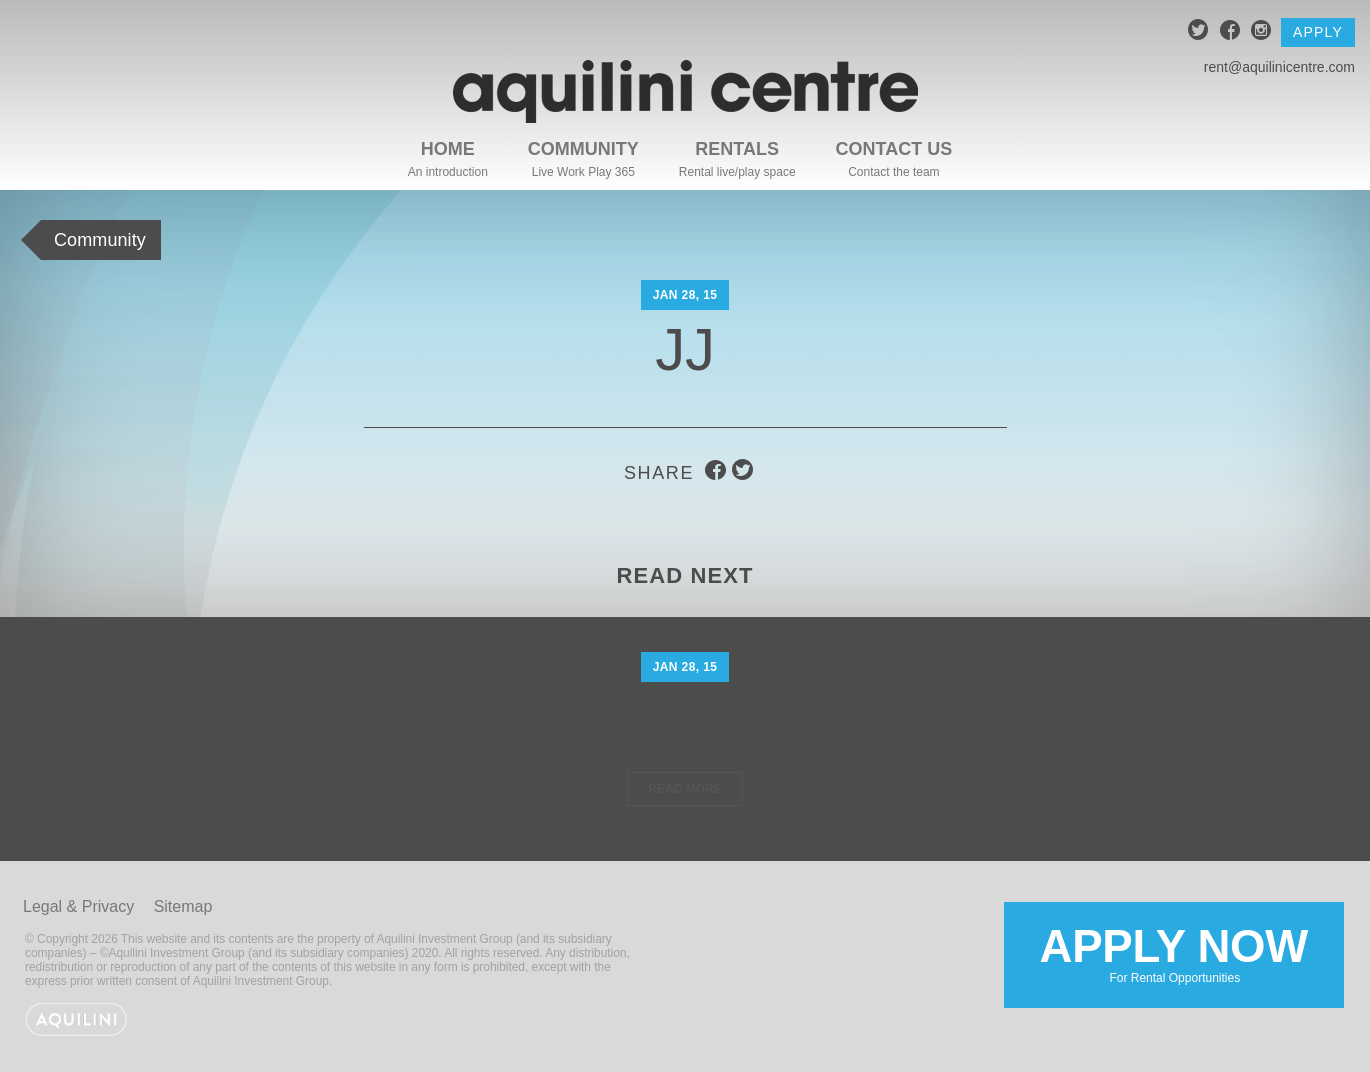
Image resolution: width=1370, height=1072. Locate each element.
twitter (1198, 32)
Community (583, 149)
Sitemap (183, 906)
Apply (1318, 32)
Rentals (737, 149)
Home (448, 149)
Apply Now (1174, 953)
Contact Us (894, 149)
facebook (1230, 32)
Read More (684, 789)
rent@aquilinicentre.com (1279, 67)
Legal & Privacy (78, 906)
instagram (1261, 32)
